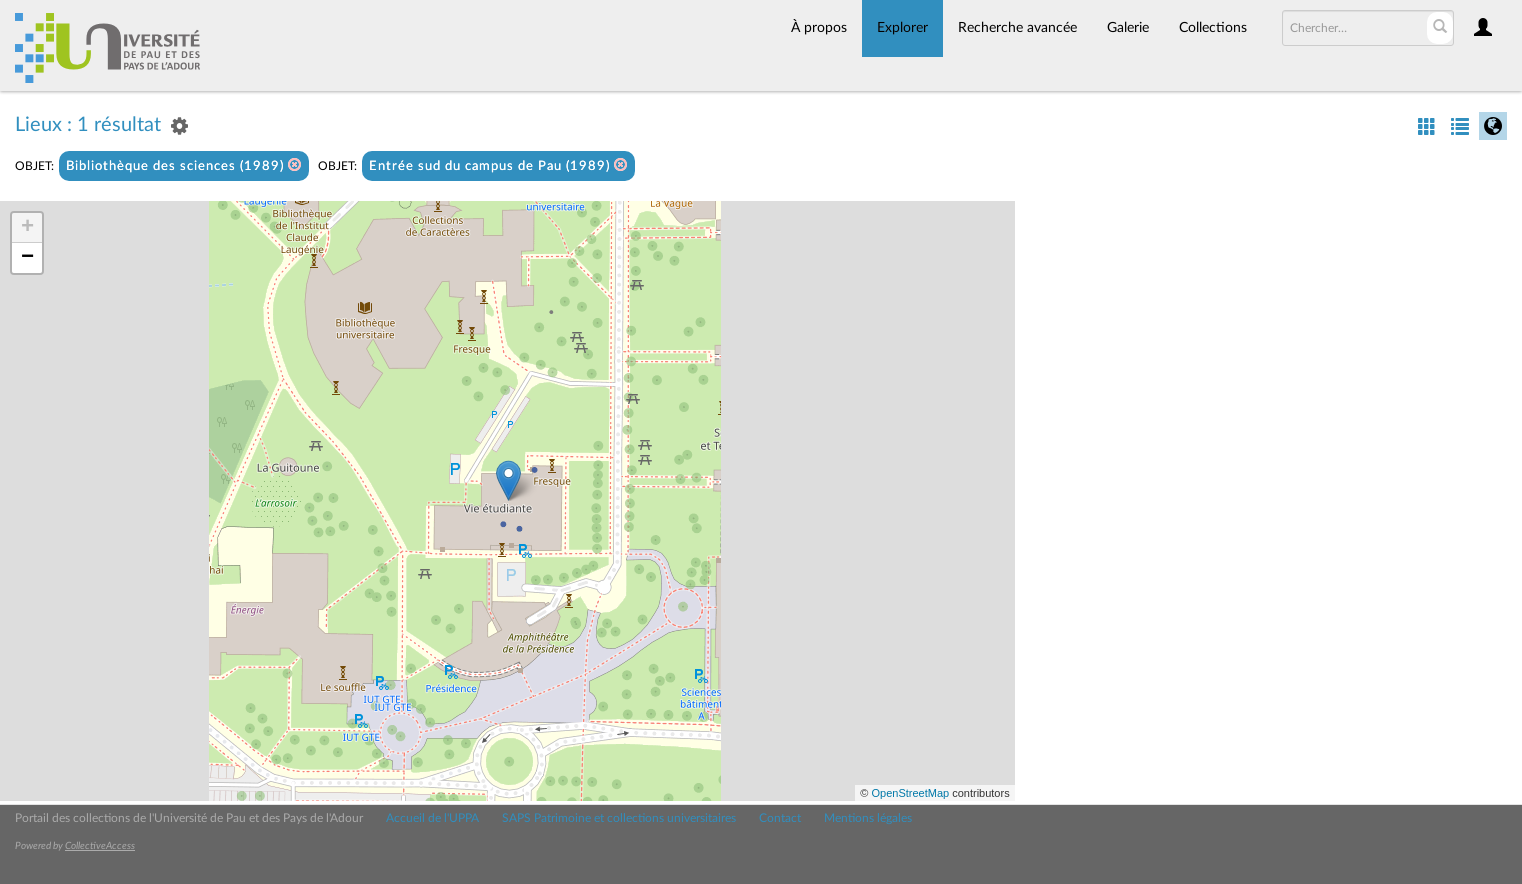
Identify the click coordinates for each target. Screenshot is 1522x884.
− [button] (27, 258)
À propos (819, 28)
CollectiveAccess (100, 846)
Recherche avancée (1017, 28)
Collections (1213, 28)
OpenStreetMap (910, 793)
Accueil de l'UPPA (432, 818)
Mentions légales (868, 818)
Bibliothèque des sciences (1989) (184, 165)
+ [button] (27, 228)
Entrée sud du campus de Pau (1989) (498, 165)
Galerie (1128, 28)
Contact (780, 818)
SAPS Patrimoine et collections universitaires (619, 818)
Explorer (902, 28)
